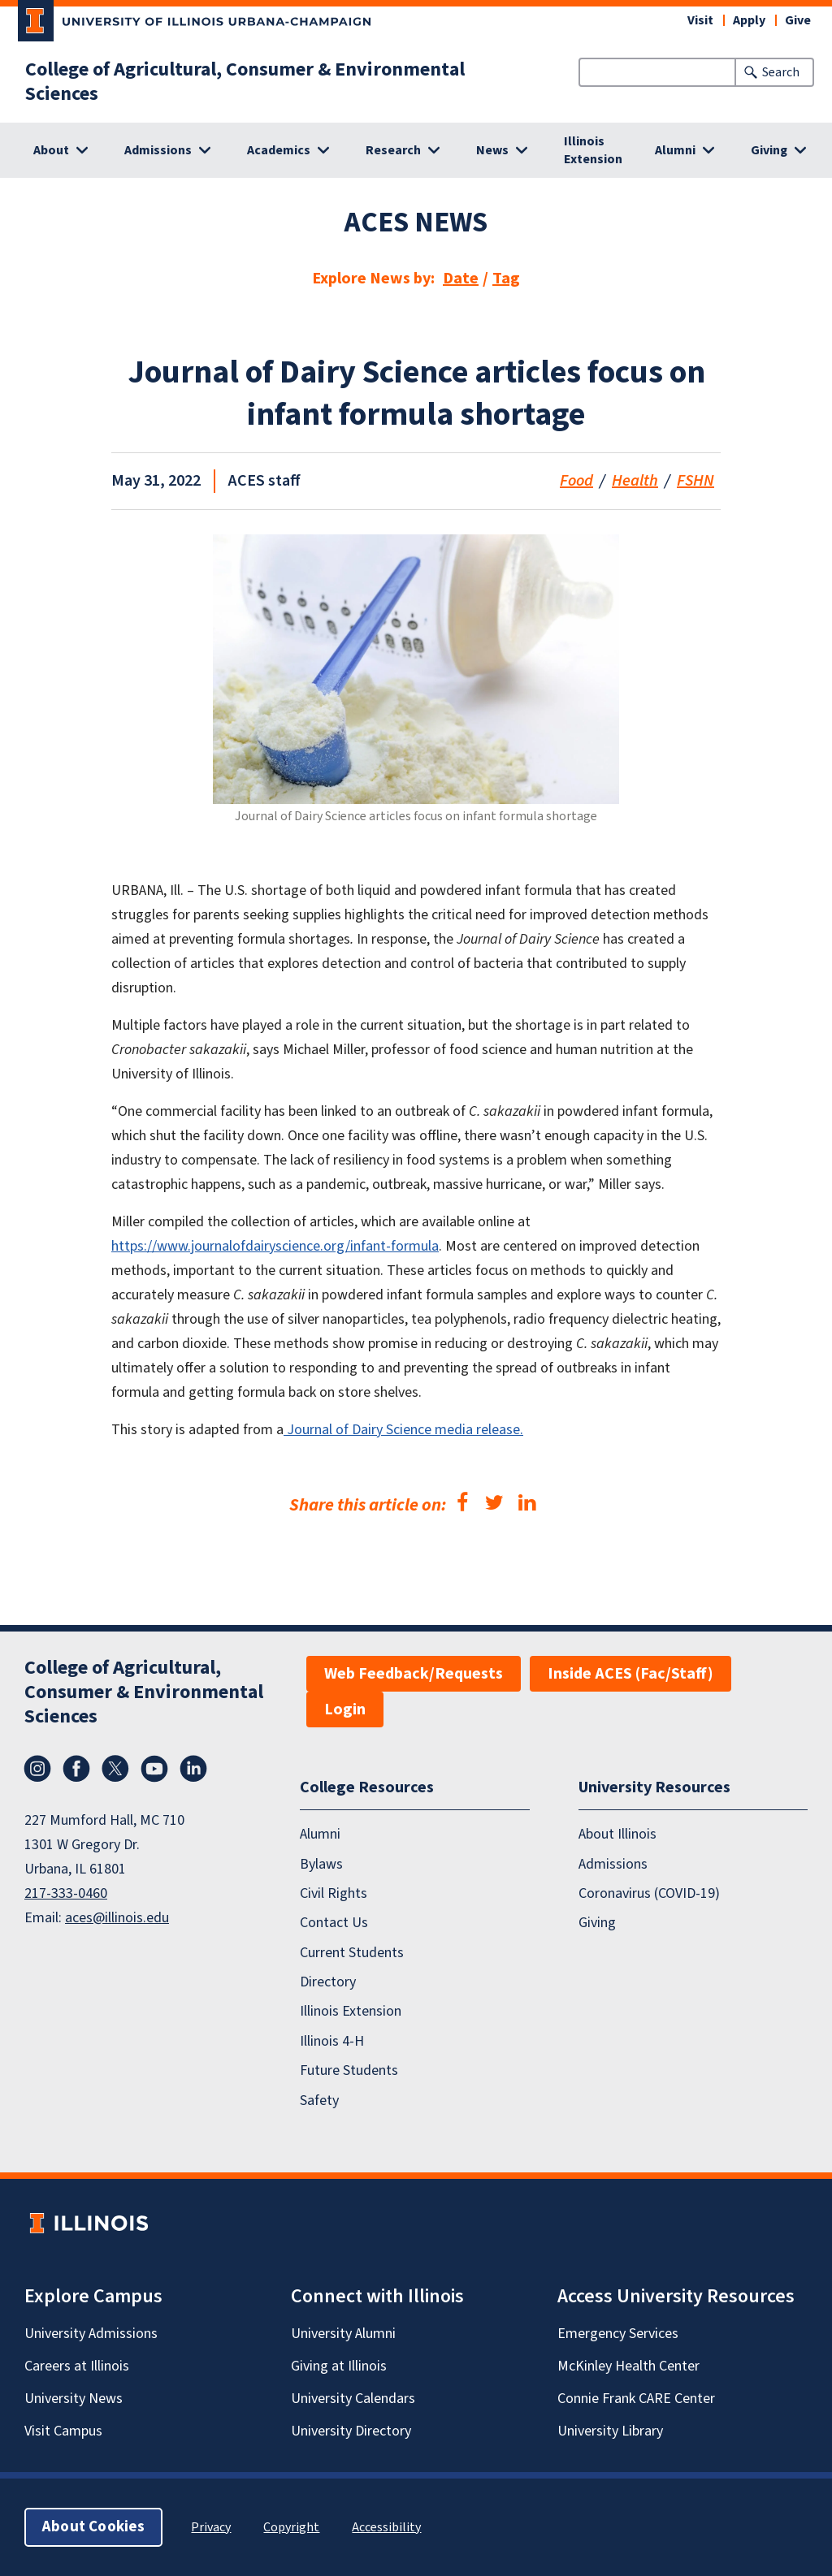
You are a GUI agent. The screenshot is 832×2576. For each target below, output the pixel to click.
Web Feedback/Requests (413, 1673)
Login (345, 1709)
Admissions (613, 1864)
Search (781, 72)
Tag (506, 278)
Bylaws (321, 1864)
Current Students (352, 1953)
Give (798, 20)
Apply (749, 20)
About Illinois (617, 1834)
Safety (319, 2100)
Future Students (349, 2070)
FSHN (695, 480)
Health (635, 480)
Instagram (37, 1769)
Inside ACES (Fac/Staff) (630, 1673)
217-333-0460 (65, 1893)
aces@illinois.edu (117, 1918)
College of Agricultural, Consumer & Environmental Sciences (245, 82)
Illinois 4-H (332, 2041)
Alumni (320, 1834)
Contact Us (334, 1923)
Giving (597, 1923)
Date (461, 278)
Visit (700, 20)
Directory (328, 1982)
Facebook (76, 1769)
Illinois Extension (593, 150)
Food (576, 480)
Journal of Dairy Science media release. (403, 1430)
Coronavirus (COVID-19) (649, 1893)
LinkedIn (193, 1769)
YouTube (154, 1769)
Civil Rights (333, 1893)
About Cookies (93, 2527)
